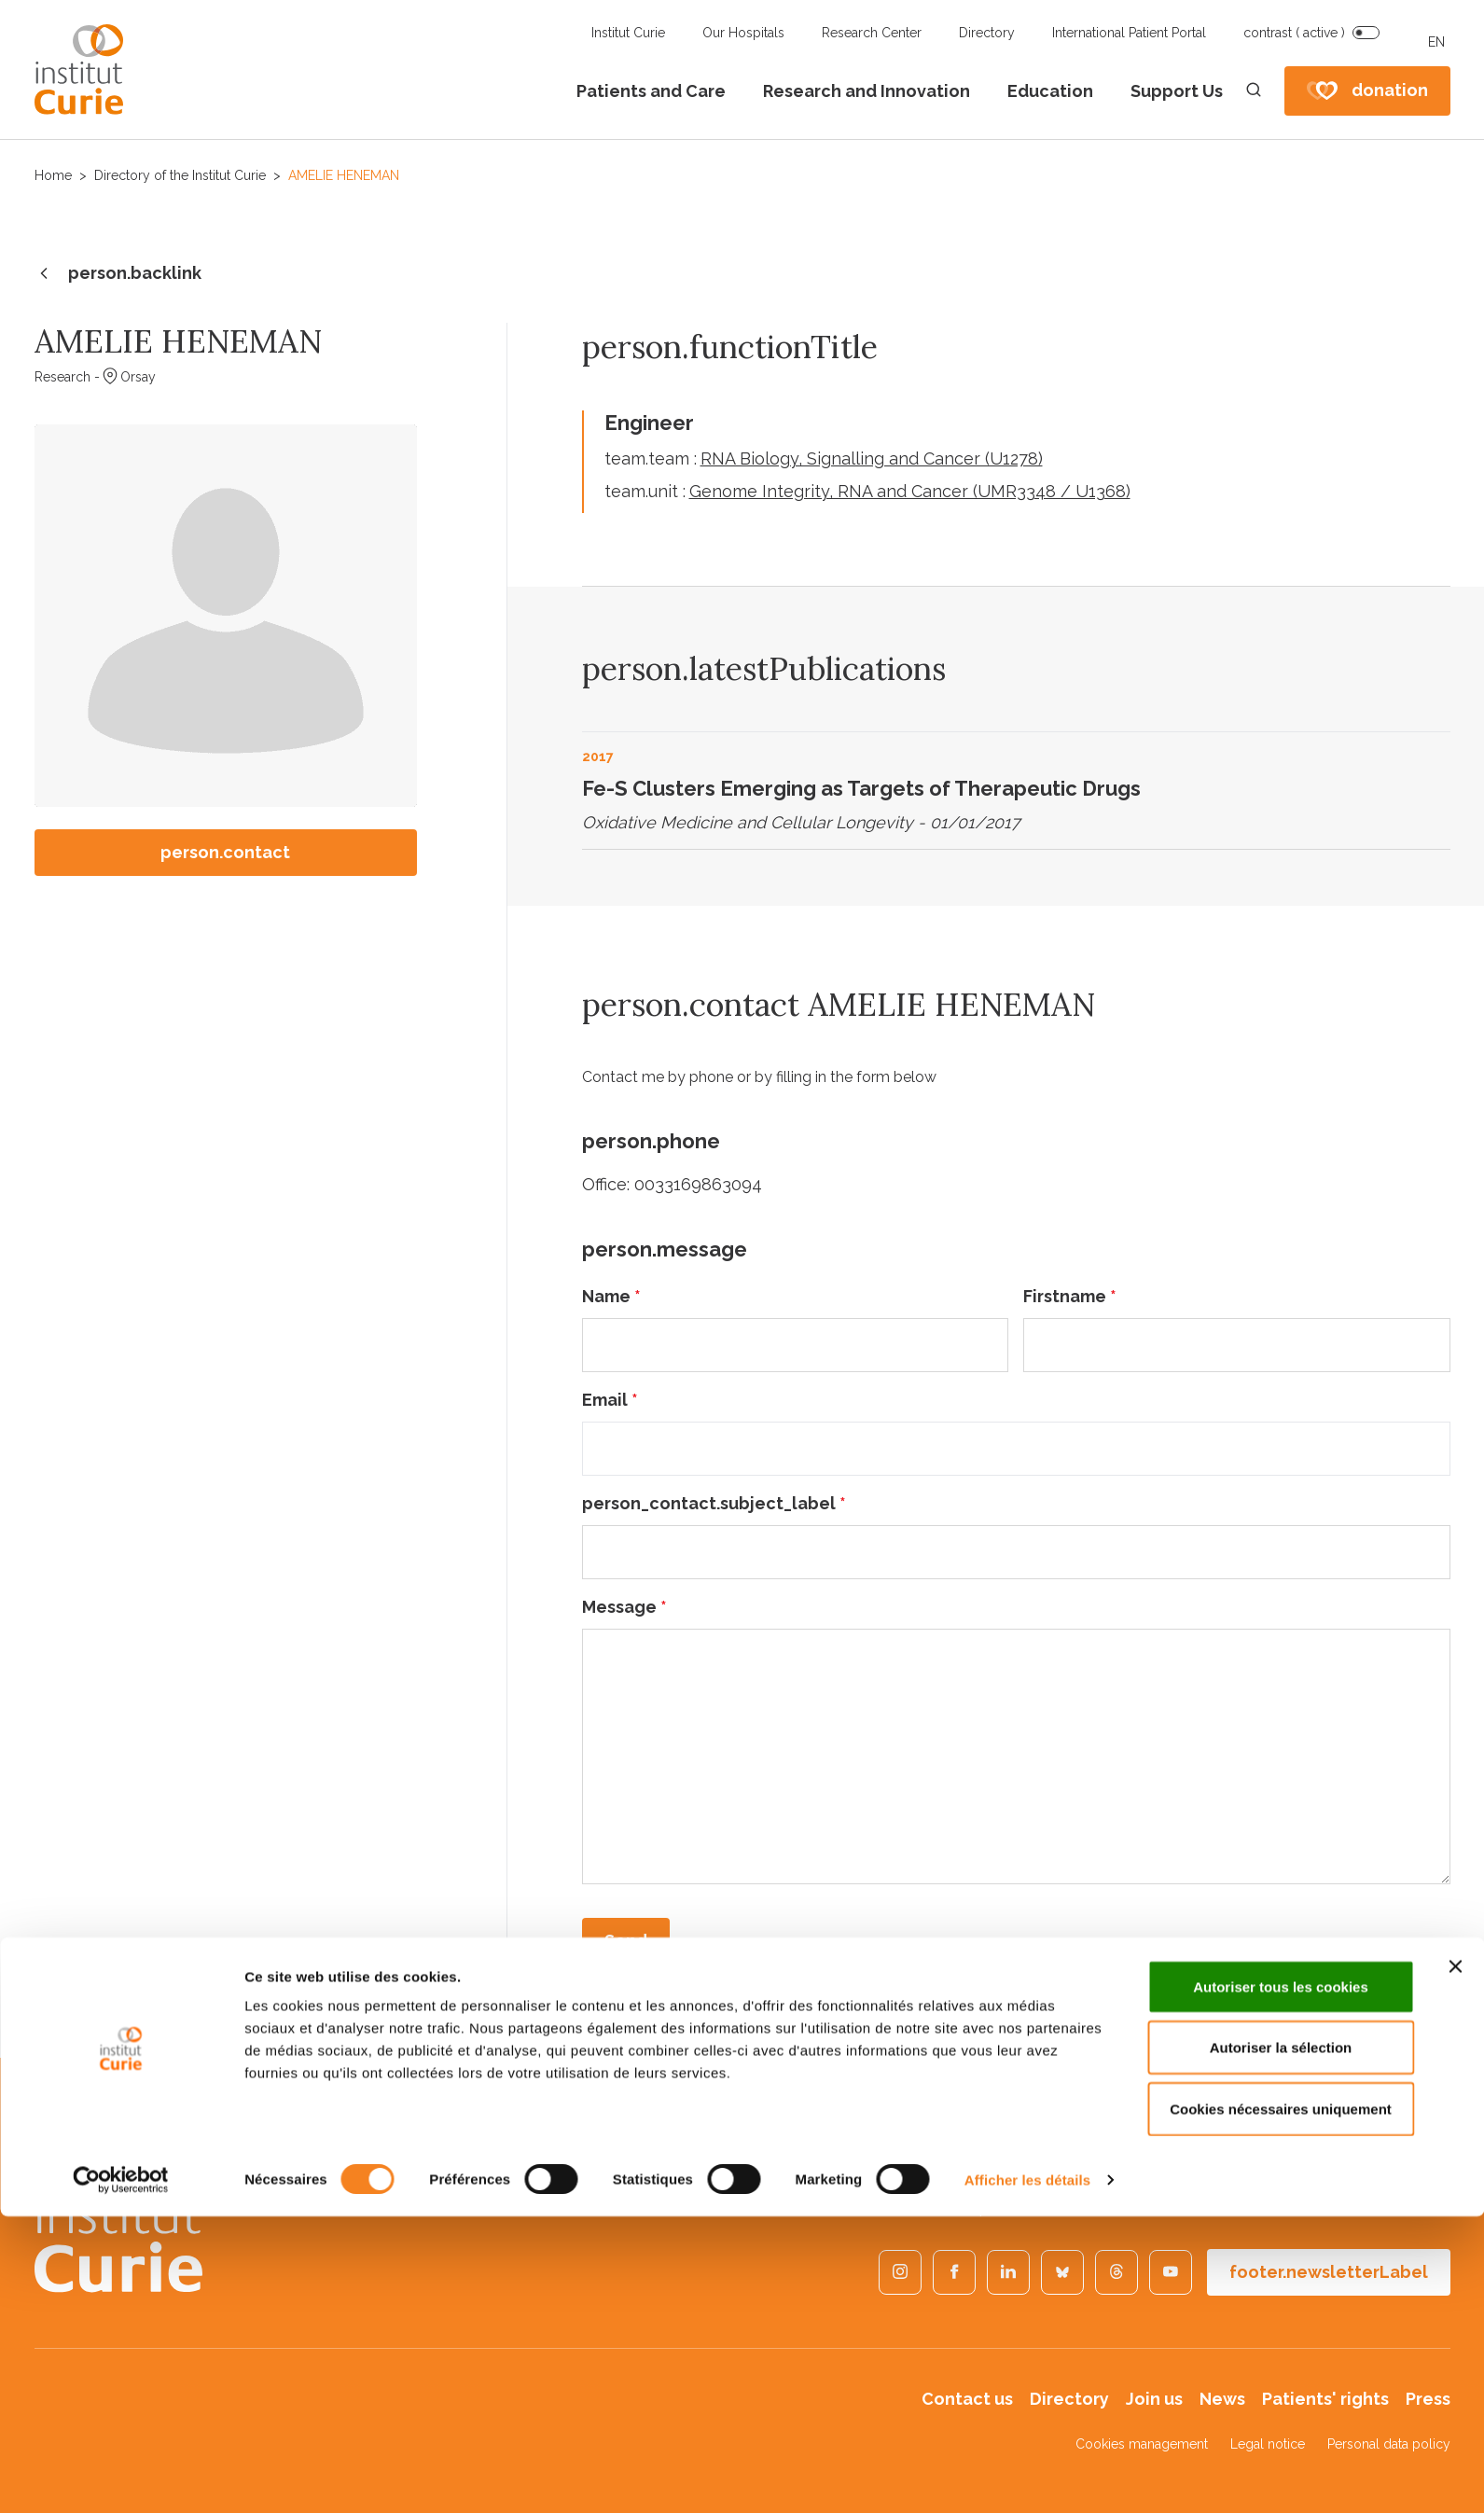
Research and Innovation (866, 91)
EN (1436, 42)
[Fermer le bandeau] (1455, 2263)
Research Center (872, 32)
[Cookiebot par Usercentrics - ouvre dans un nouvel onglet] (120, 2477)
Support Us (1176, 91)
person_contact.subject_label (714, 1503)
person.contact (225, 852)
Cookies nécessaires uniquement (1281, 2405)
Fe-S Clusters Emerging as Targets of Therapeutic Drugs (861, 788)
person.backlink (118, 274)
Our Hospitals (743, 32)
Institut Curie (628, 32)
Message (624, 1607)
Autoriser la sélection (1281, 2345)
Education (1050, 91)
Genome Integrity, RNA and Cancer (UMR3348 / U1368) (909, 491)
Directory (987, 32)
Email (610, 1399)
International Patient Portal (1129, 32)
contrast (1294, 32)
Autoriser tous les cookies (1280, 2283)
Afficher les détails (1027, 2476)
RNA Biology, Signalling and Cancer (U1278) (871, 458)
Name (611, 1296)
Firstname (1069, 1296)
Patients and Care (651, 91)
